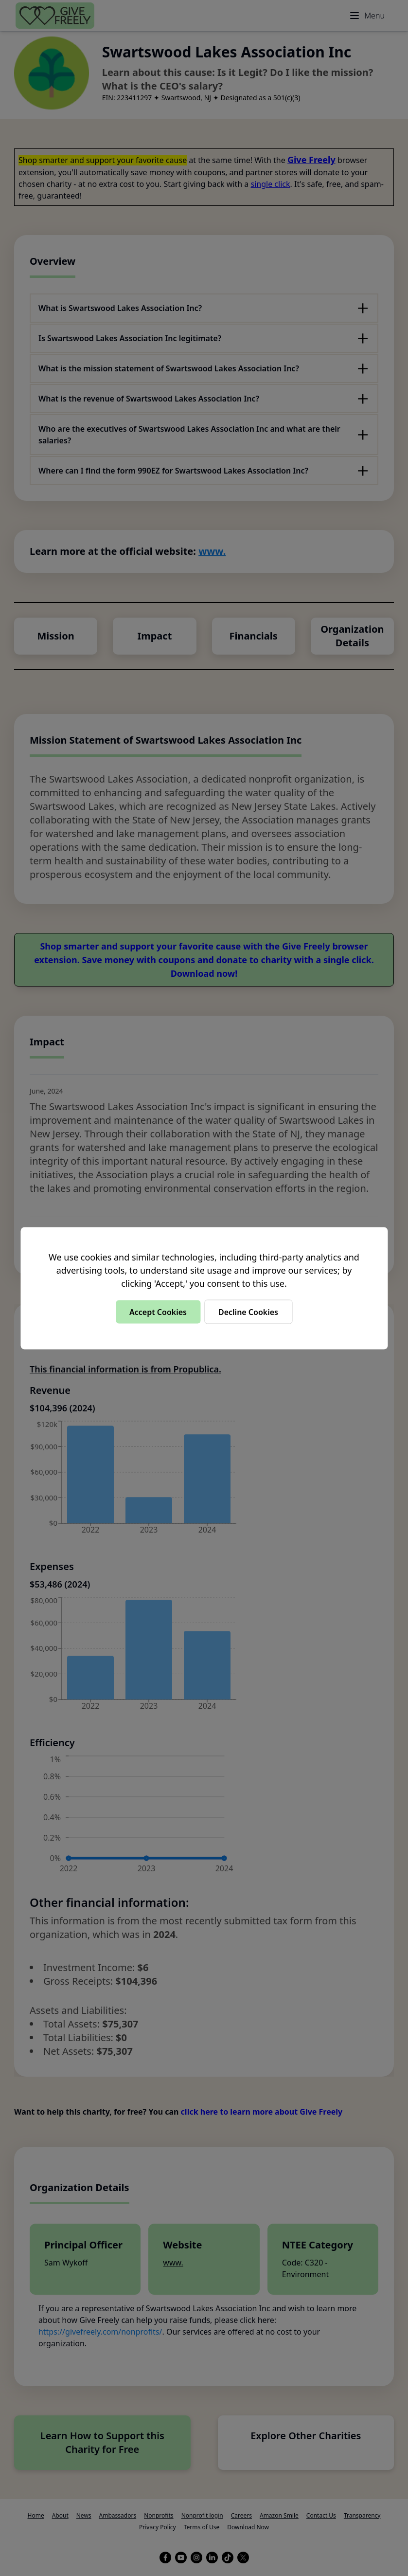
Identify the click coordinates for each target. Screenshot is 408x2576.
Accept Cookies (158, 1311)
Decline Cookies (248, 1311)
